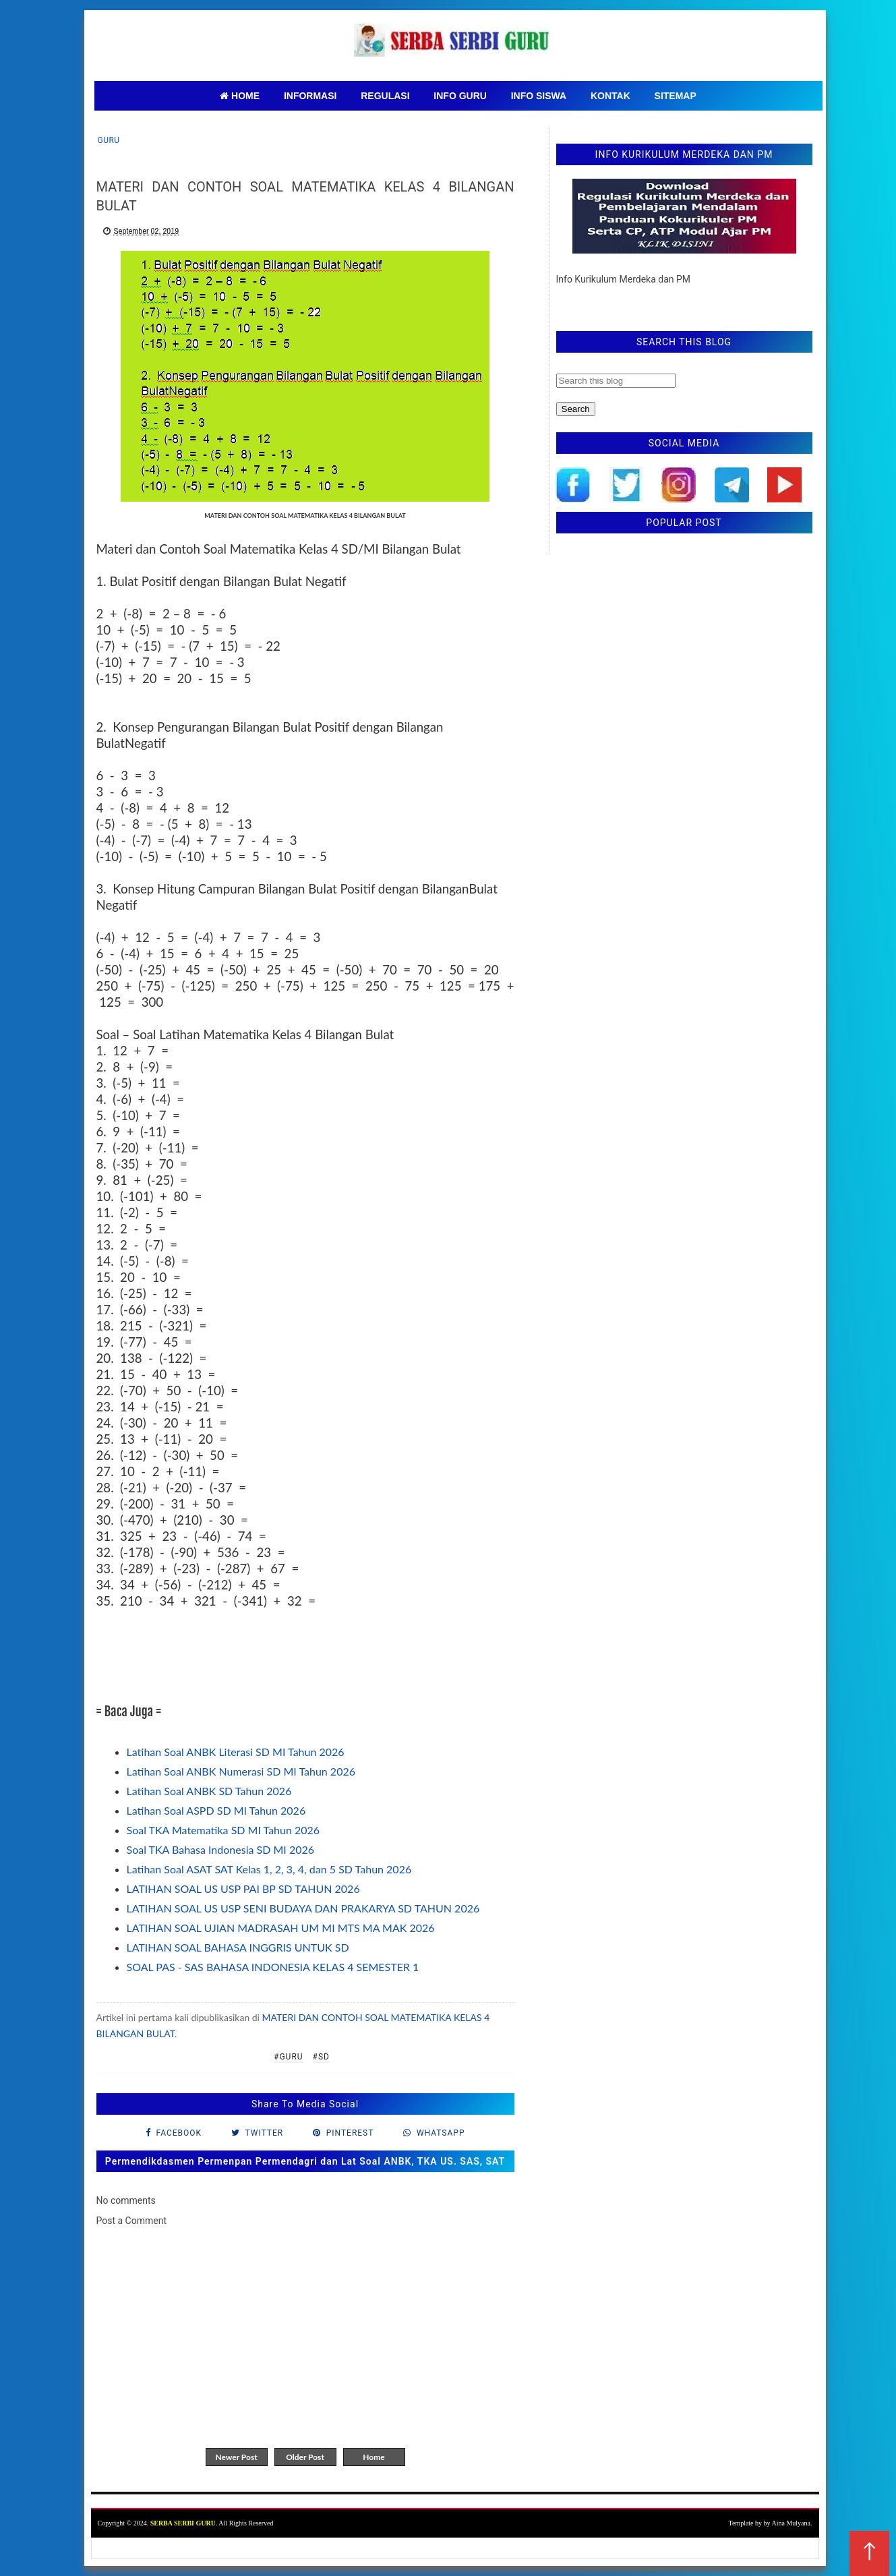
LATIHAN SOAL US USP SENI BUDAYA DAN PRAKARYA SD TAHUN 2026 (303, 1908)
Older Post (305, 2457)
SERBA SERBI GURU (183, 2523)
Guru (109, 140)
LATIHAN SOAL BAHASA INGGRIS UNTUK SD (238, 1947)
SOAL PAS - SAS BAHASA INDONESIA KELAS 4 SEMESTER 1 (273, 1966)
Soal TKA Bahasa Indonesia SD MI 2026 (221, 1849)
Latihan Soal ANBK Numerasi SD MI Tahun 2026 (241, 1771)
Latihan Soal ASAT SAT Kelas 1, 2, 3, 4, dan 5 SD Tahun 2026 (269, 1869)
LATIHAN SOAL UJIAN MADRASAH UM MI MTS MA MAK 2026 (281, 1927)
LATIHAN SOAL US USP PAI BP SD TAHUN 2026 (243, 1888)
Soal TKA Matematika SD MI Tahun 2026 (223, 1829)
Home (373, 2457)
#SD (321, 2056)
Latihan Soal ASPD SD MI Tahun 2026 (216, 1810)
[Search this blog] (616, 381)
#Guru (288, 2056)
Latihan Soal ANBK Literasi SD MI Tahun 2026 (236, 1751)
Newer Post (236, 2457)
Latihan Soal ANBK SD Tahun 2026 (209, 1790)
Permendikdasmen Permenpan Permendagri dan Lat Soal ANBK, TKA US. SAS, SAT (305, 2161)
